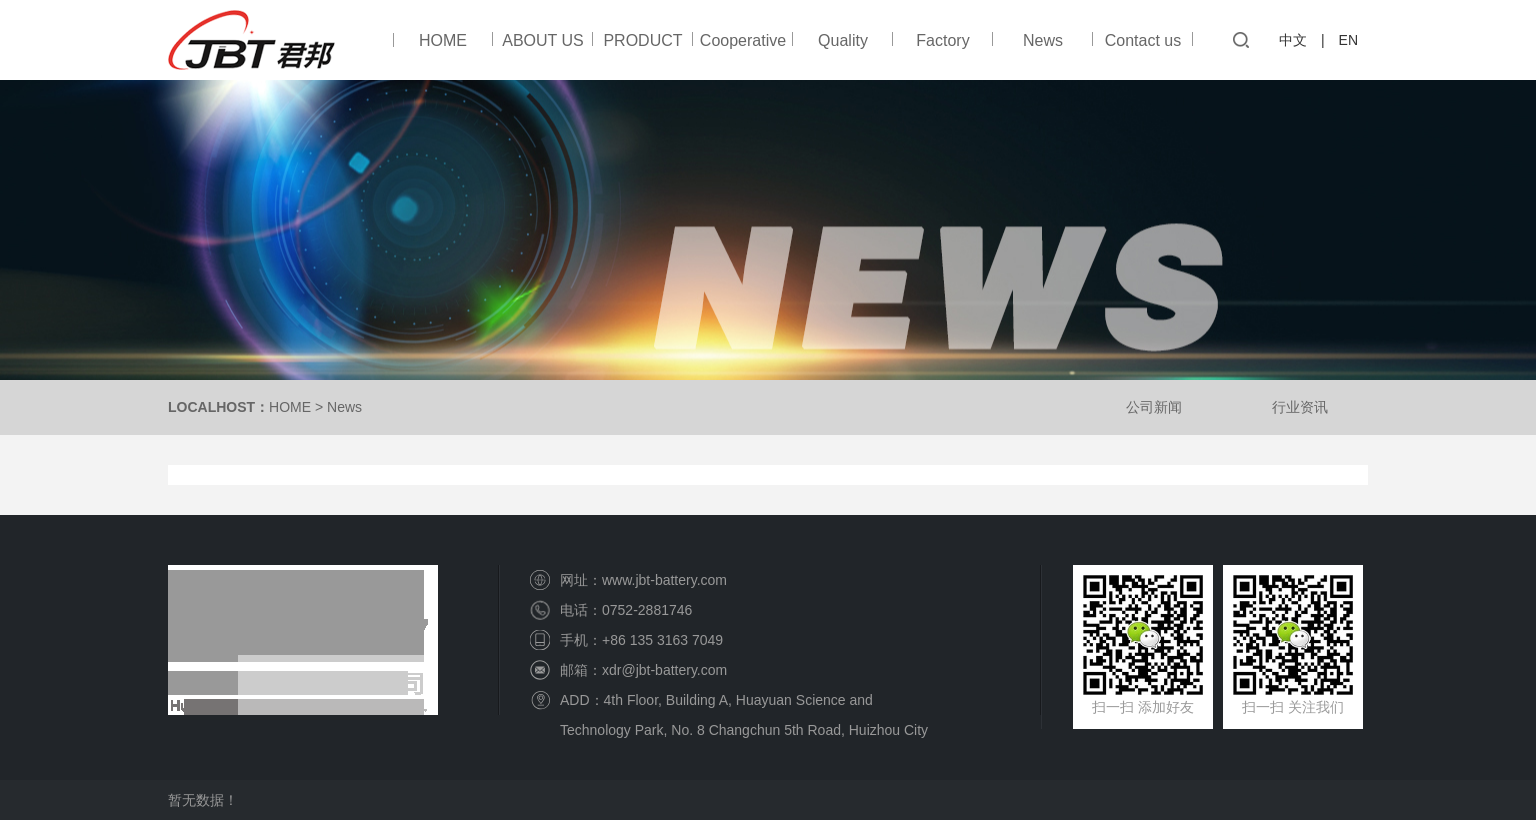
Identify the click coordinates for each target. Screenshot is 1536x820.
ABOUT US (543, 40)
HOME (443, 40)
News (1043, 40)
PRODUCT (642, 40)
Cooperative (743, 40)
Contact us (1143, 40)
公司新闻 (1154, 407)
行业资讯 (1300, 407)
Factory (942, 40)
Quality (843, 40)
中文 (1293, 40)
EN (1348, 40)
